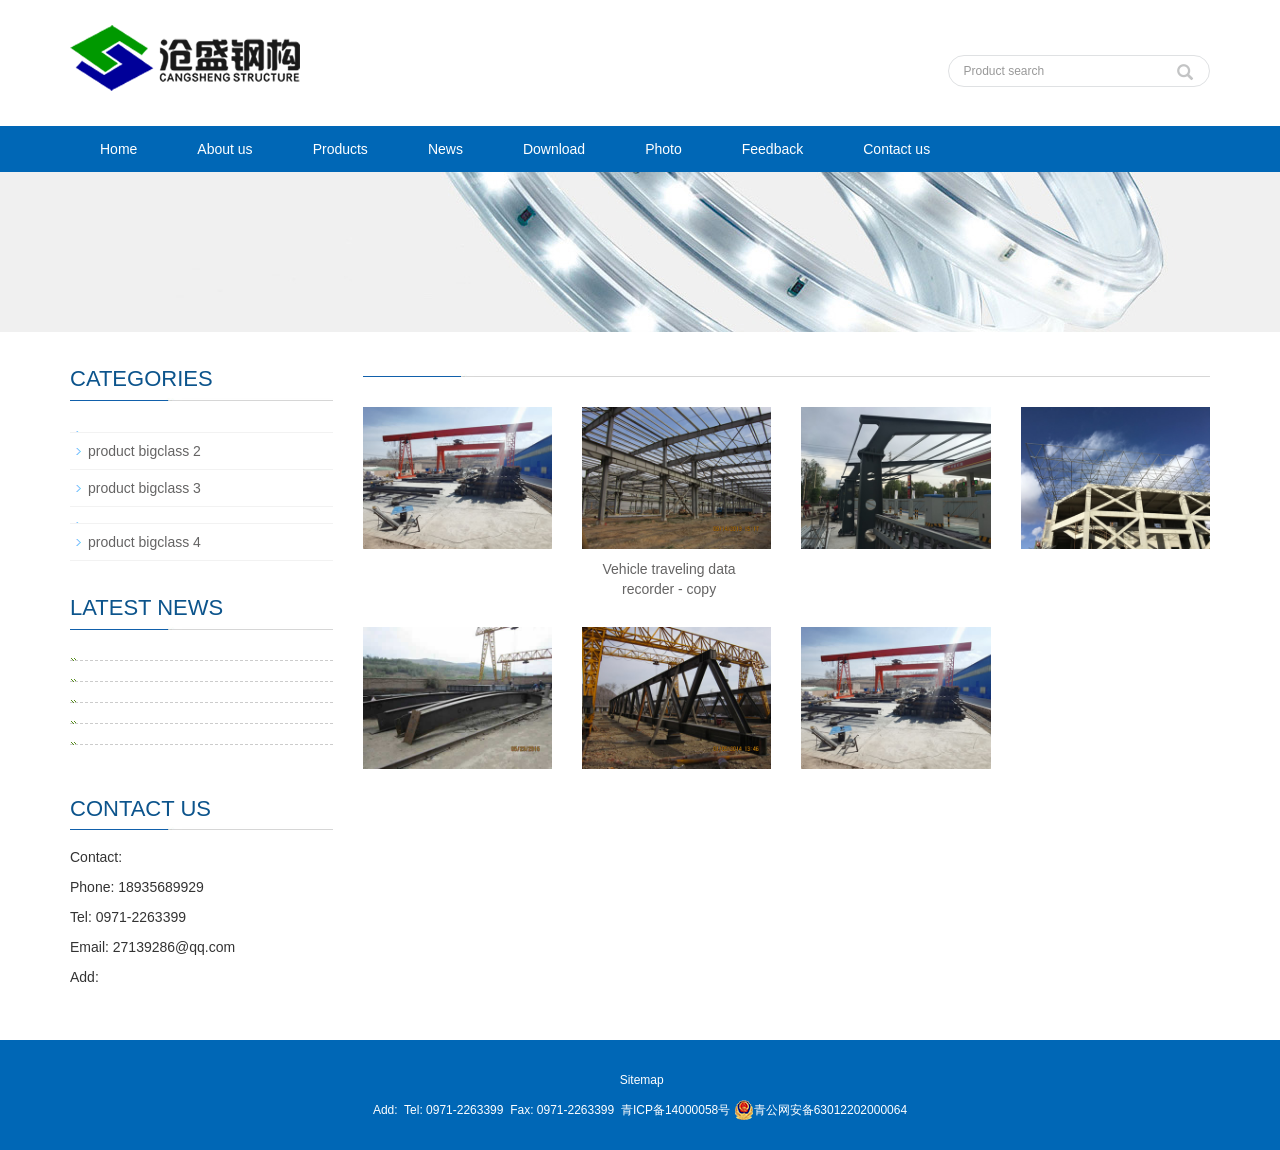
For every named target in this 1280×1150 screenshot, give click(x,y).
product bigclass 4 (144, 542)
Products (340, 149)
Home (118, 149)
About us (224, 149)
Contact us (896, 149)
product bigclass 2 (144, 451)
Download (554, 149)
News (445, 149)
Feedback (772, 149)
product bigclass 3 (144, 488)
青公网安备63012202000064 (820, 1110)
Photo (663, 149)
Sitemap (642, 1080)
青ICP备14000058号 (675, 1110)
